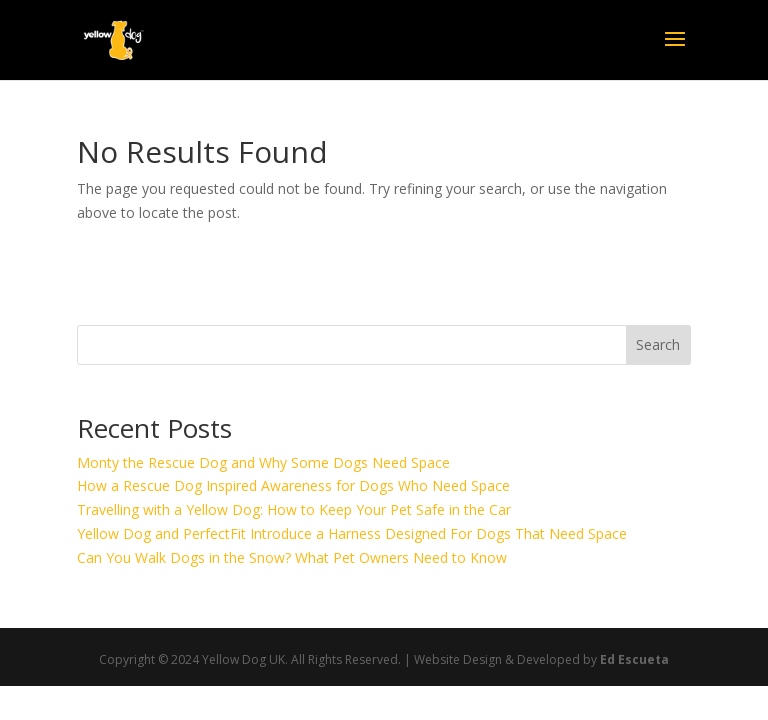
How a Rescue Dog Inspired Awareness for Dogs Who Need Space (293, 485)
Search (658, 344)
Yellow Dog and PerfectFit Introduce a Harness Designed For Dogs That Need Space (352, 533)
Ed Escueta (634, 659)
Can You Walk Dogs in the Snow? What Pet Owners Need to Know (292, 557)
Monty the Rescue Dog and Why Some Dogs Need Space (263, 462)
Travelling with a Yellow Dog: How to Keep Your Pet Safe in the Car (294, 509)
